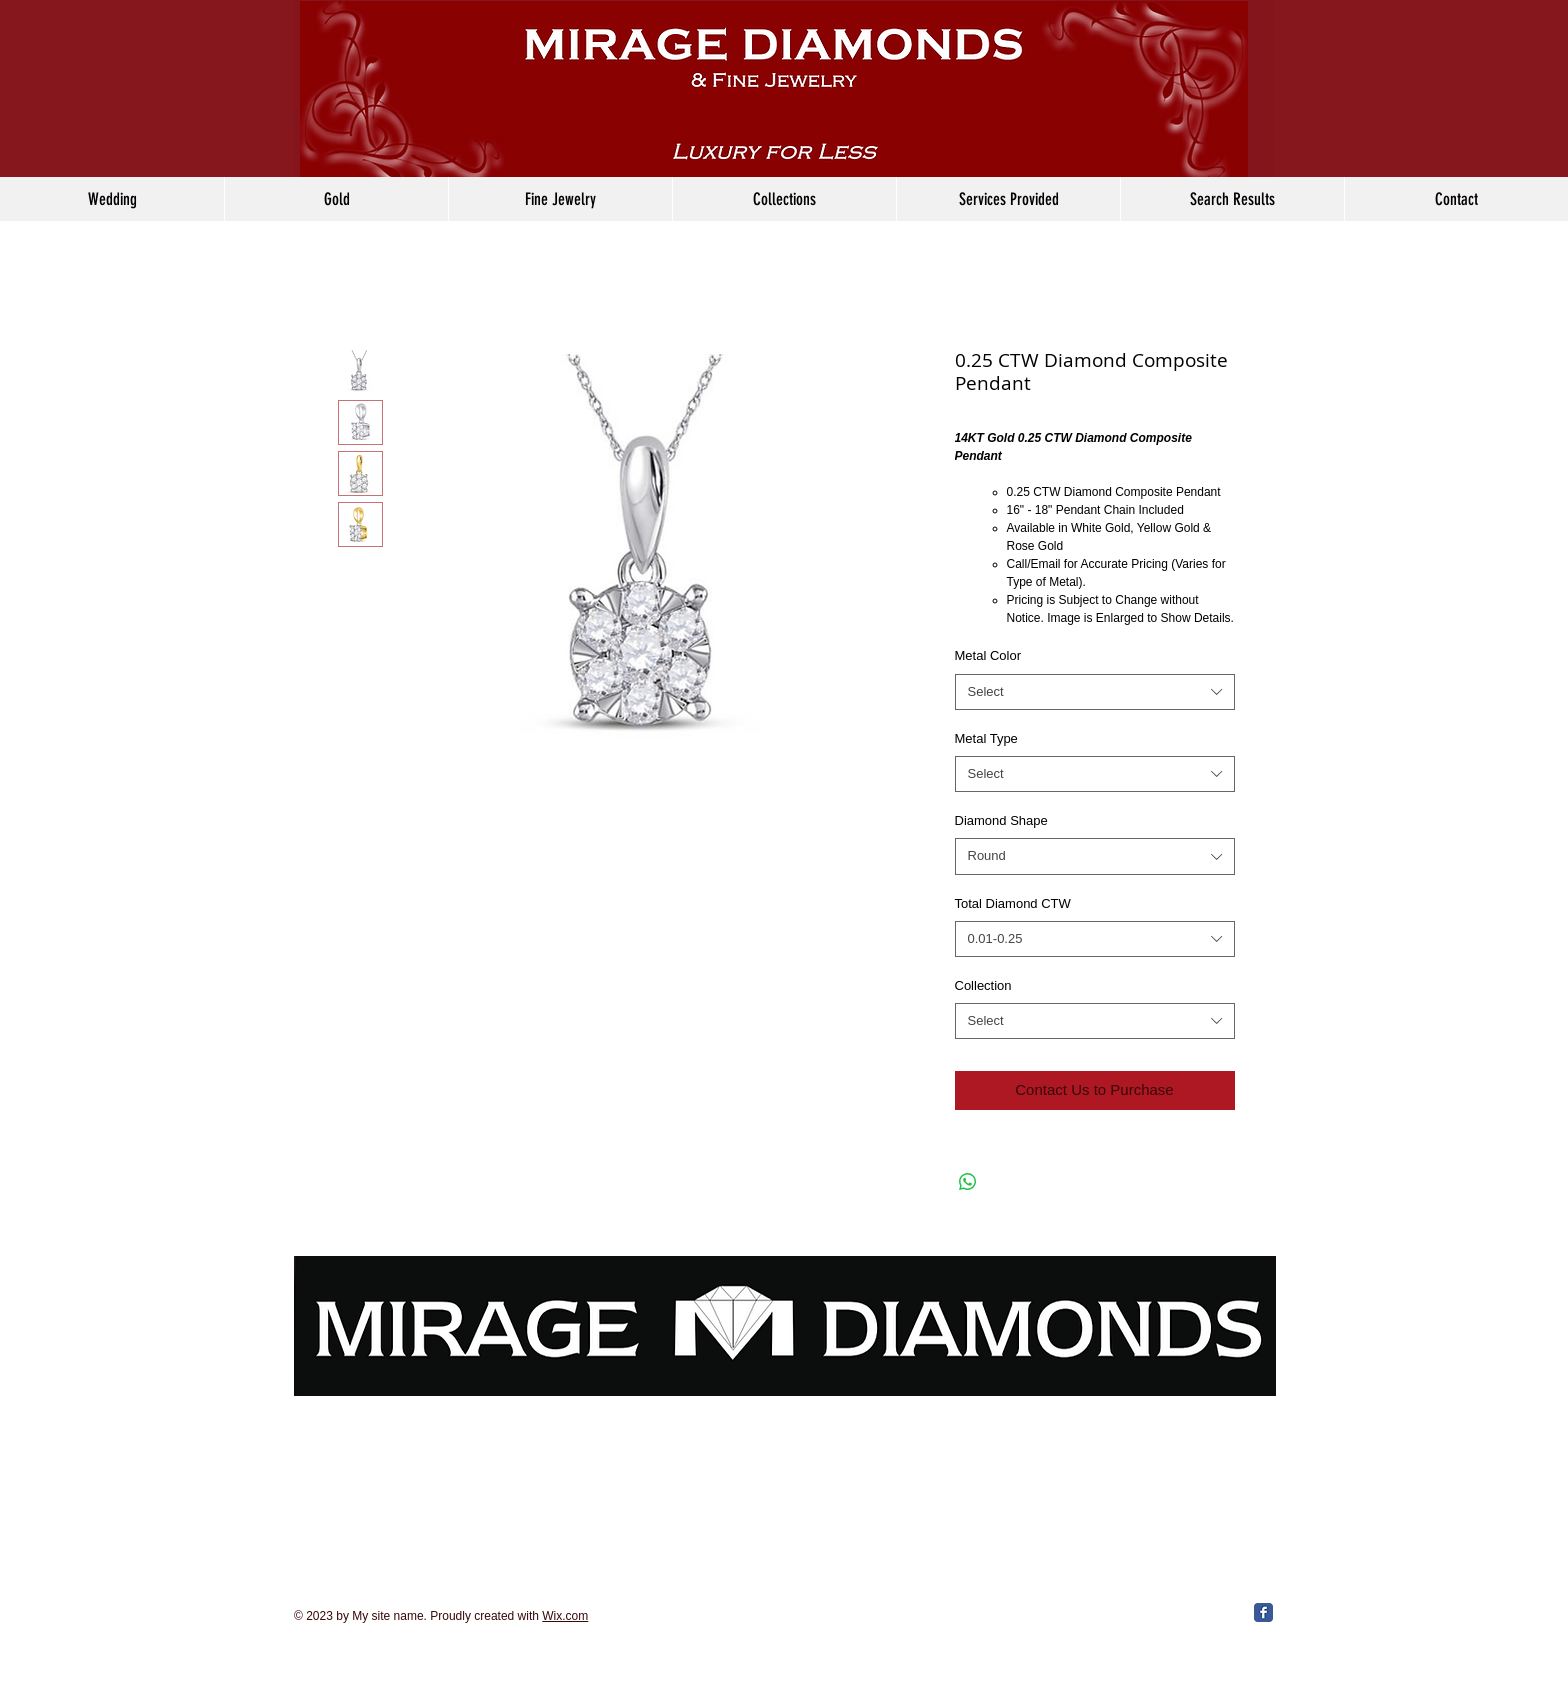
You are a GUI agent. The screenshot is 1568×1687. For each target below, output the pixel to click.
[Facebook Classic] (1263, 1612)
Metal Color (988, 655)
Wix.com (565, 1616)
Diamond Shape (1001, 820)
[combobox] (1095, 692)
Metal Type (986, 738)
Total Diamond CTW (1013, 903)
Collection (983, 985)
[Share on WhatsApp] (968, 1182)
